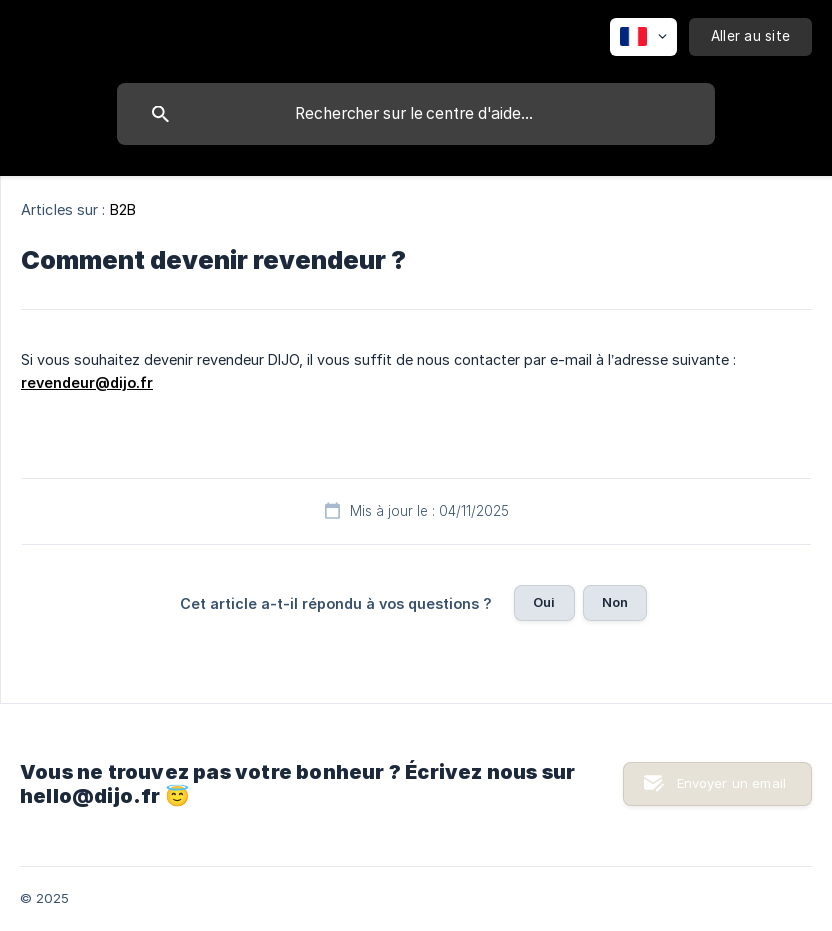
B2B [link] (123, 209)
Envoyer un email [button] (731, 783)
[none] (643, 37)
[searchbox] (416, 114)
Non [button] (615, 602)
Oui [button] (544, 602)
